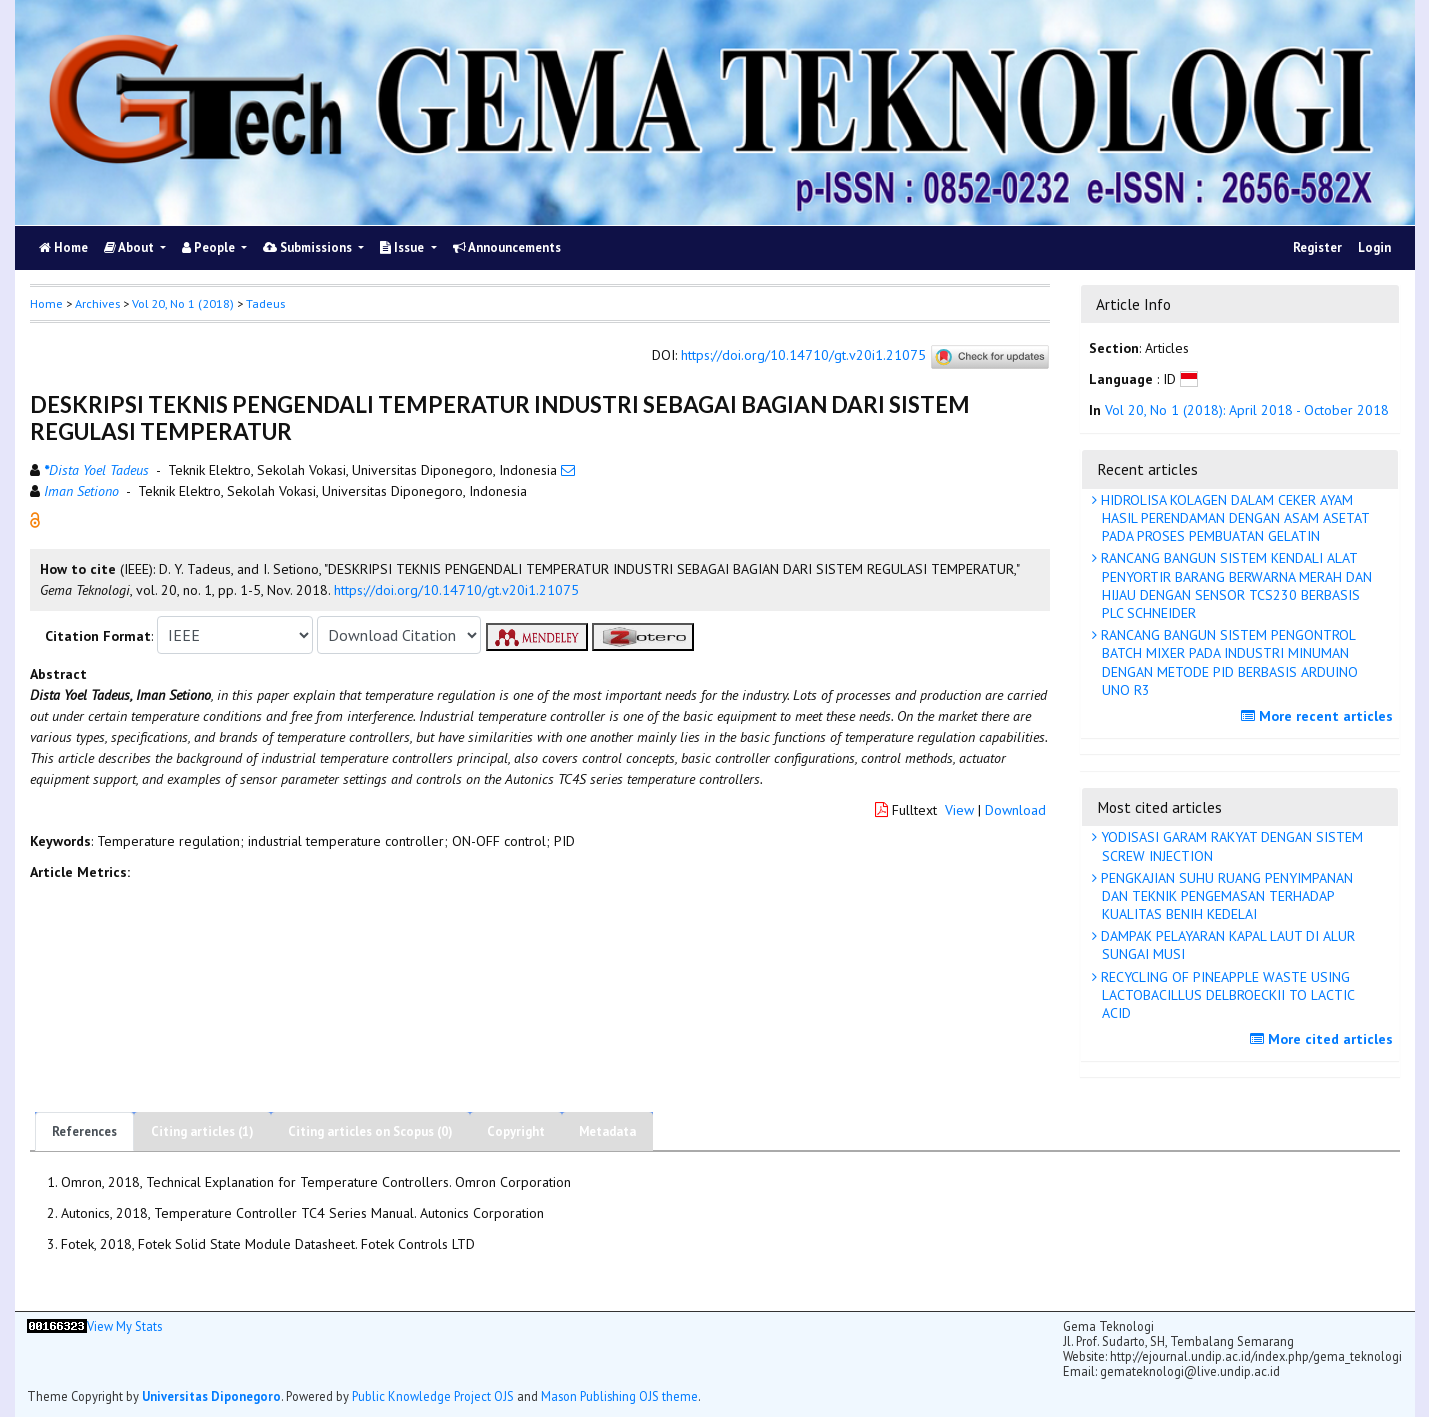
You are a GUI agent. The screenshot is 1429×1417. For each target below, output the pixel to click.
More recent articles (1319, 716)
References (84, 1131)
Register (1317, 247)
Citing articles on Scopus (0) (370, 1131)
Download (1015, 810)
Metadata (607, 1131)
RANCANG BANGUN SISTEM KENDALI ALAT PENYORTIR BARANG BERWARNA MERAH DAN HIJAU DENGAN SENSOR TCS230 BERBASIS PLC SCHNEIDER (1234, 585)
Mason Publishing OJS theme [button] (619, 1396)
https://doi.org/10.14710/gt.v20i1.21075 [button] (456, 590)
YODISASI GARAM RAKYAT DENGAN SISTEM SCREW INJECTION (1230, 846)
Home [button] (46, 303)
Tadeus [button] (265, 303)
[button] (35, 519)
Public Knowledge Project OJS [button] (433, 1396)
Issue (403, 247)
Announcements (507, 247)
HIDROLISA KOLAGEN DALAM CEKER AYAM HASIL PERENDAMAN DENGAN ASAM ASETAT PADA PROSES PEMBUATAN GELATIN (1233, 518)
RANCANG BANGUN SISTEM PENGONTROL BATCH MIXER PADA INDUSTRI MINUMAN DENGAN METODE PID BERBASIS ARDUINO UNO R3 (1227, 662)
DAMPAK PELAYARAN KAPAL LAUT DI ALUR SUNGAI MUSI (1226, 945)
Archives (97, 303)
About (130, 247)
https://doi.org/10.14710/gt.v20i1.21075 (803, 356)
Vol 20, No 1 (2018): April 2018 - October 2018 (1247, 410)
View (959, 810)
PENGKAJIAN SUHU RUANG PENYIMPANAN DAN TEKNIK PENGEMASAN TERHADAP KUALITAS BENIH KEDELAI (1225, 896)
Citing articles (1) (202, 1131)
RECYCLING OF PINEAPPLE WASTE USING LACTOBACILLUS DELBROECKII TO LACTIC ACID (1226, 995)
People (210, 247)
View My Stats (124, 1326)
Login (1374, 247)
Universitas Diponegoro (211, 1396)
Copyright (516, 1131)
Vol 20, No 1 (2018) (183, 303)
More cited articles (1324, 1039)
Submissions (309, 247)
